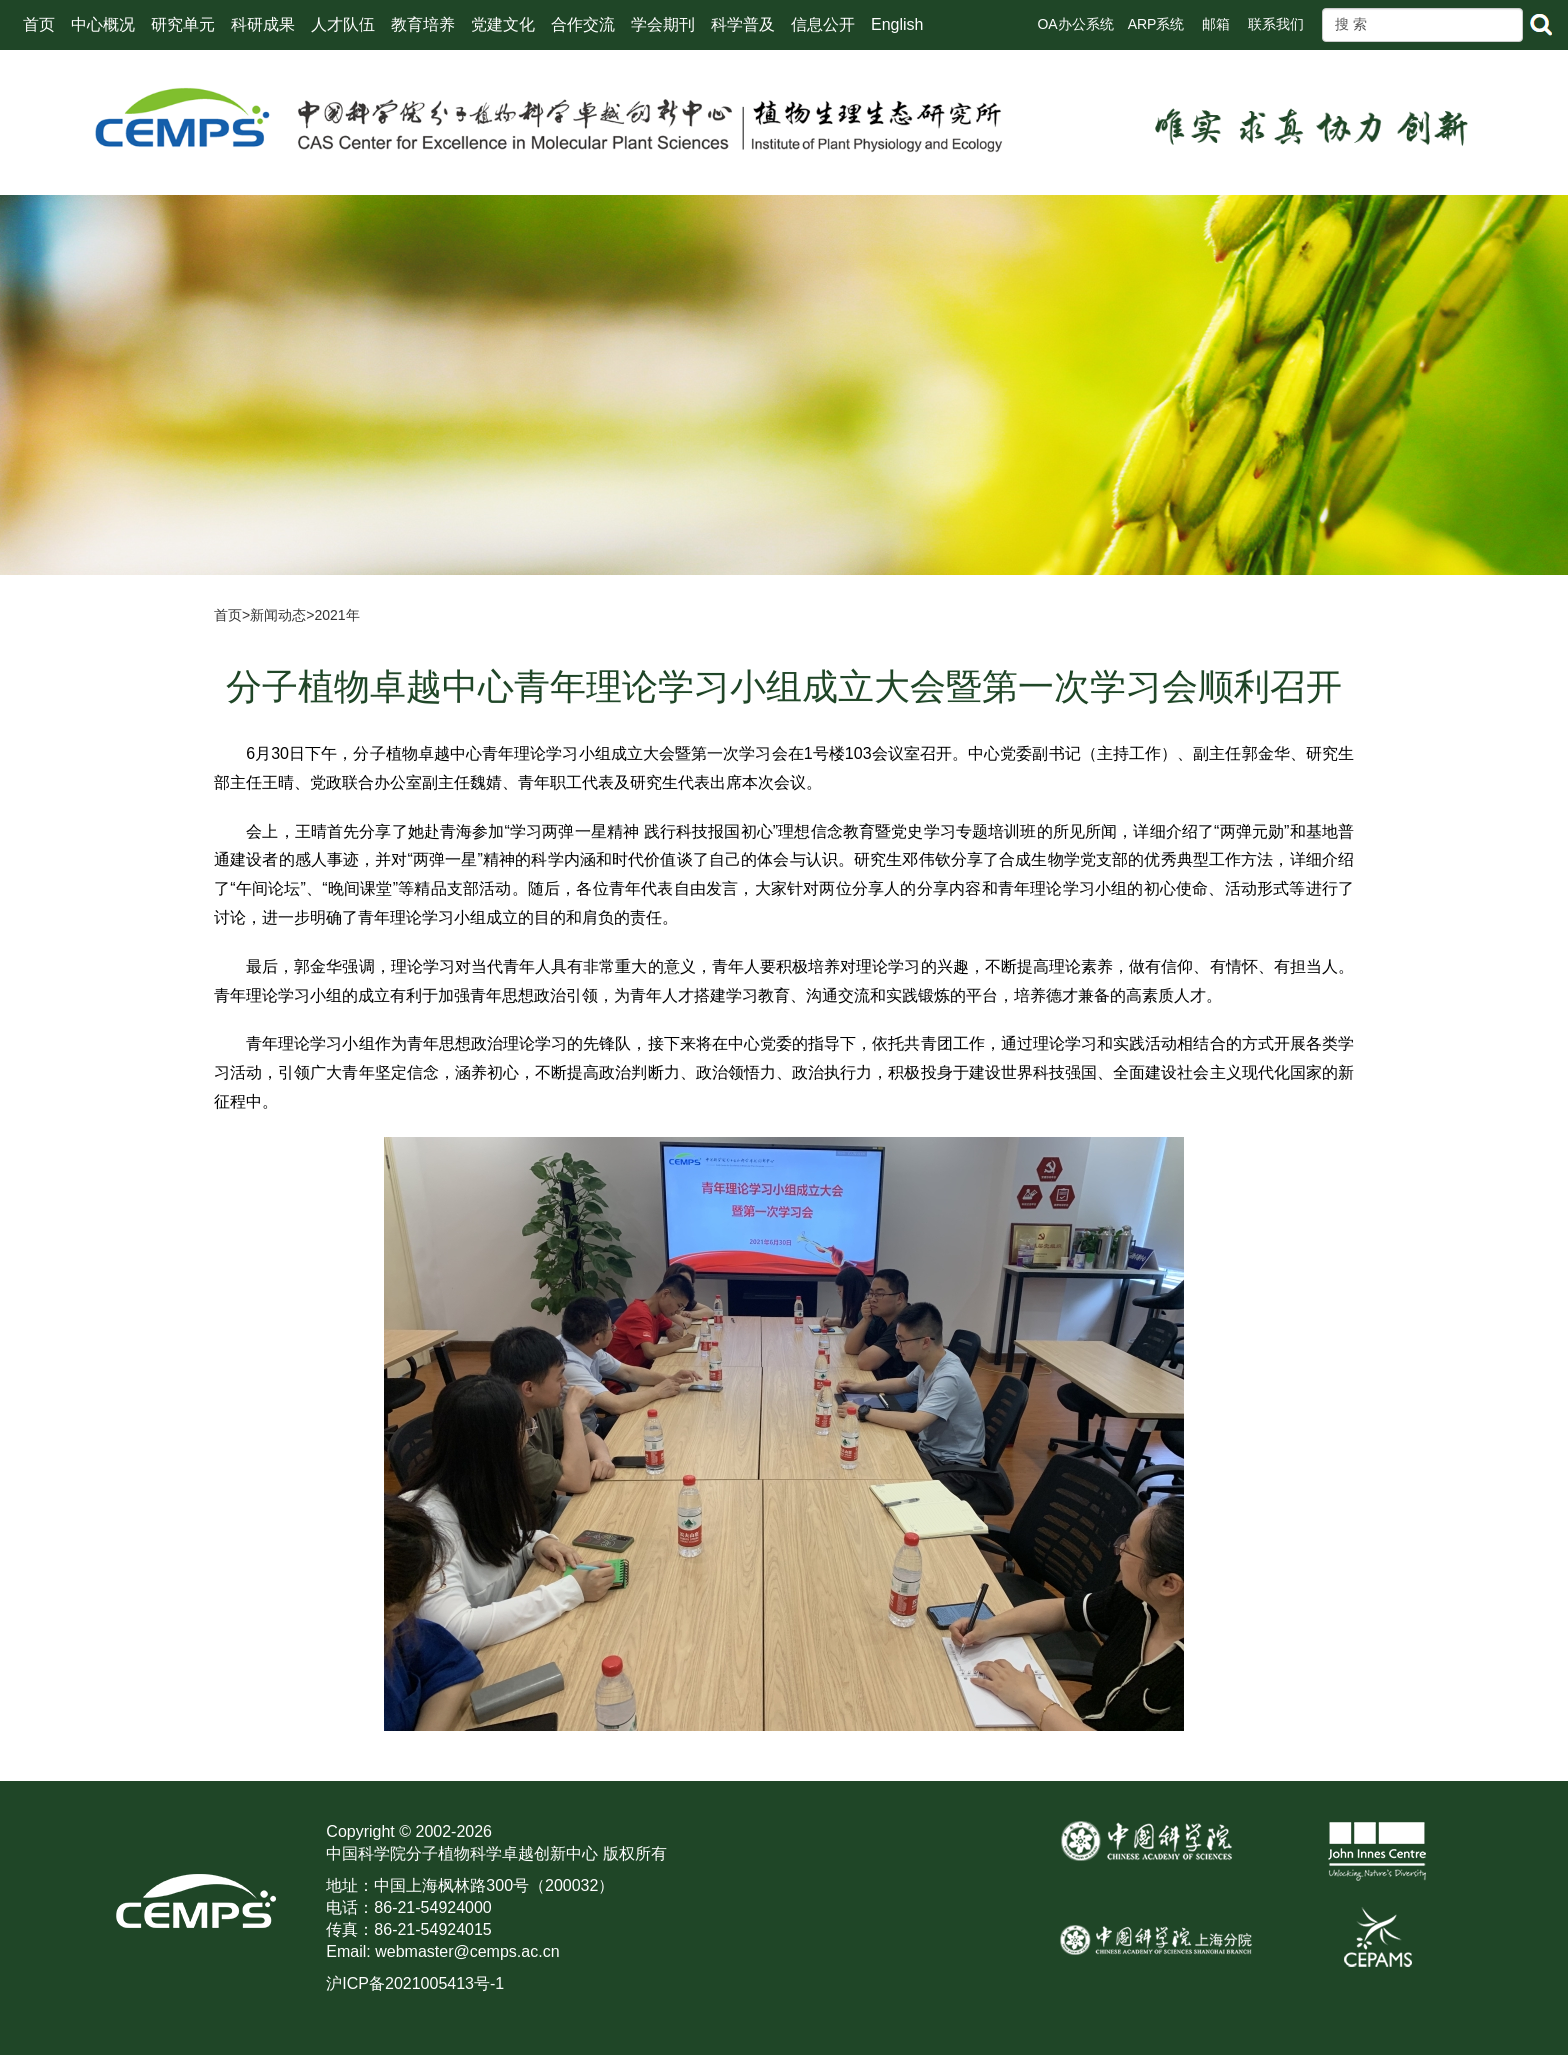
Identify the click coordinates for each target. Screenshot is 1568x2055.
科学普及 (743, 24)
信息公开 (823, 24)
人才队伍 (343, 24)
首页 (39, 24)
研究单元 (183, 24)
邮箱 (1216, 24)
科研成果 (263, 24)
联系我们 (1276, 24)
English (897, 24)
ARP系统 (1156, 24)
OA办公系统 (1075, 24)
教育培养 (423, 24)
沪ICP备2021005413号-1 (415, 1983)
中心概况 (103, 24)
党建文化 (503, 24)
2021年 (336, 615)
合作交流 (583, 24)
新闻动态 (278, 615)
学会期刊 (663, 24)
